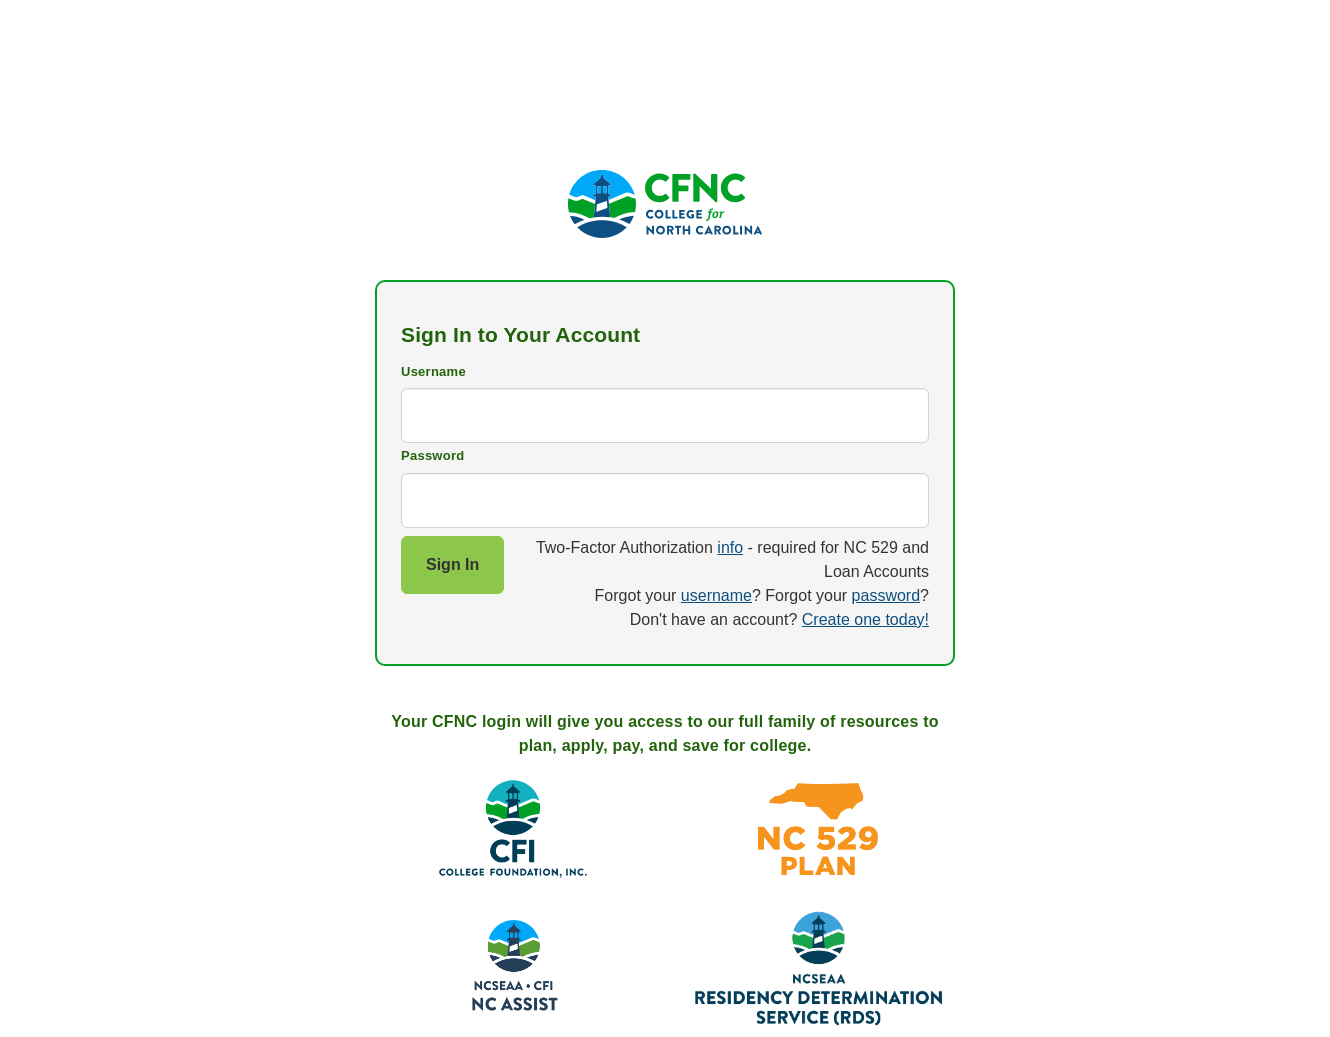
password (886, 595)
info (730, 547)
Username (433, 371)
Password (432, 455)
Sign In (452, 564)
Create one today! (865, 619)
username (716, 595)
